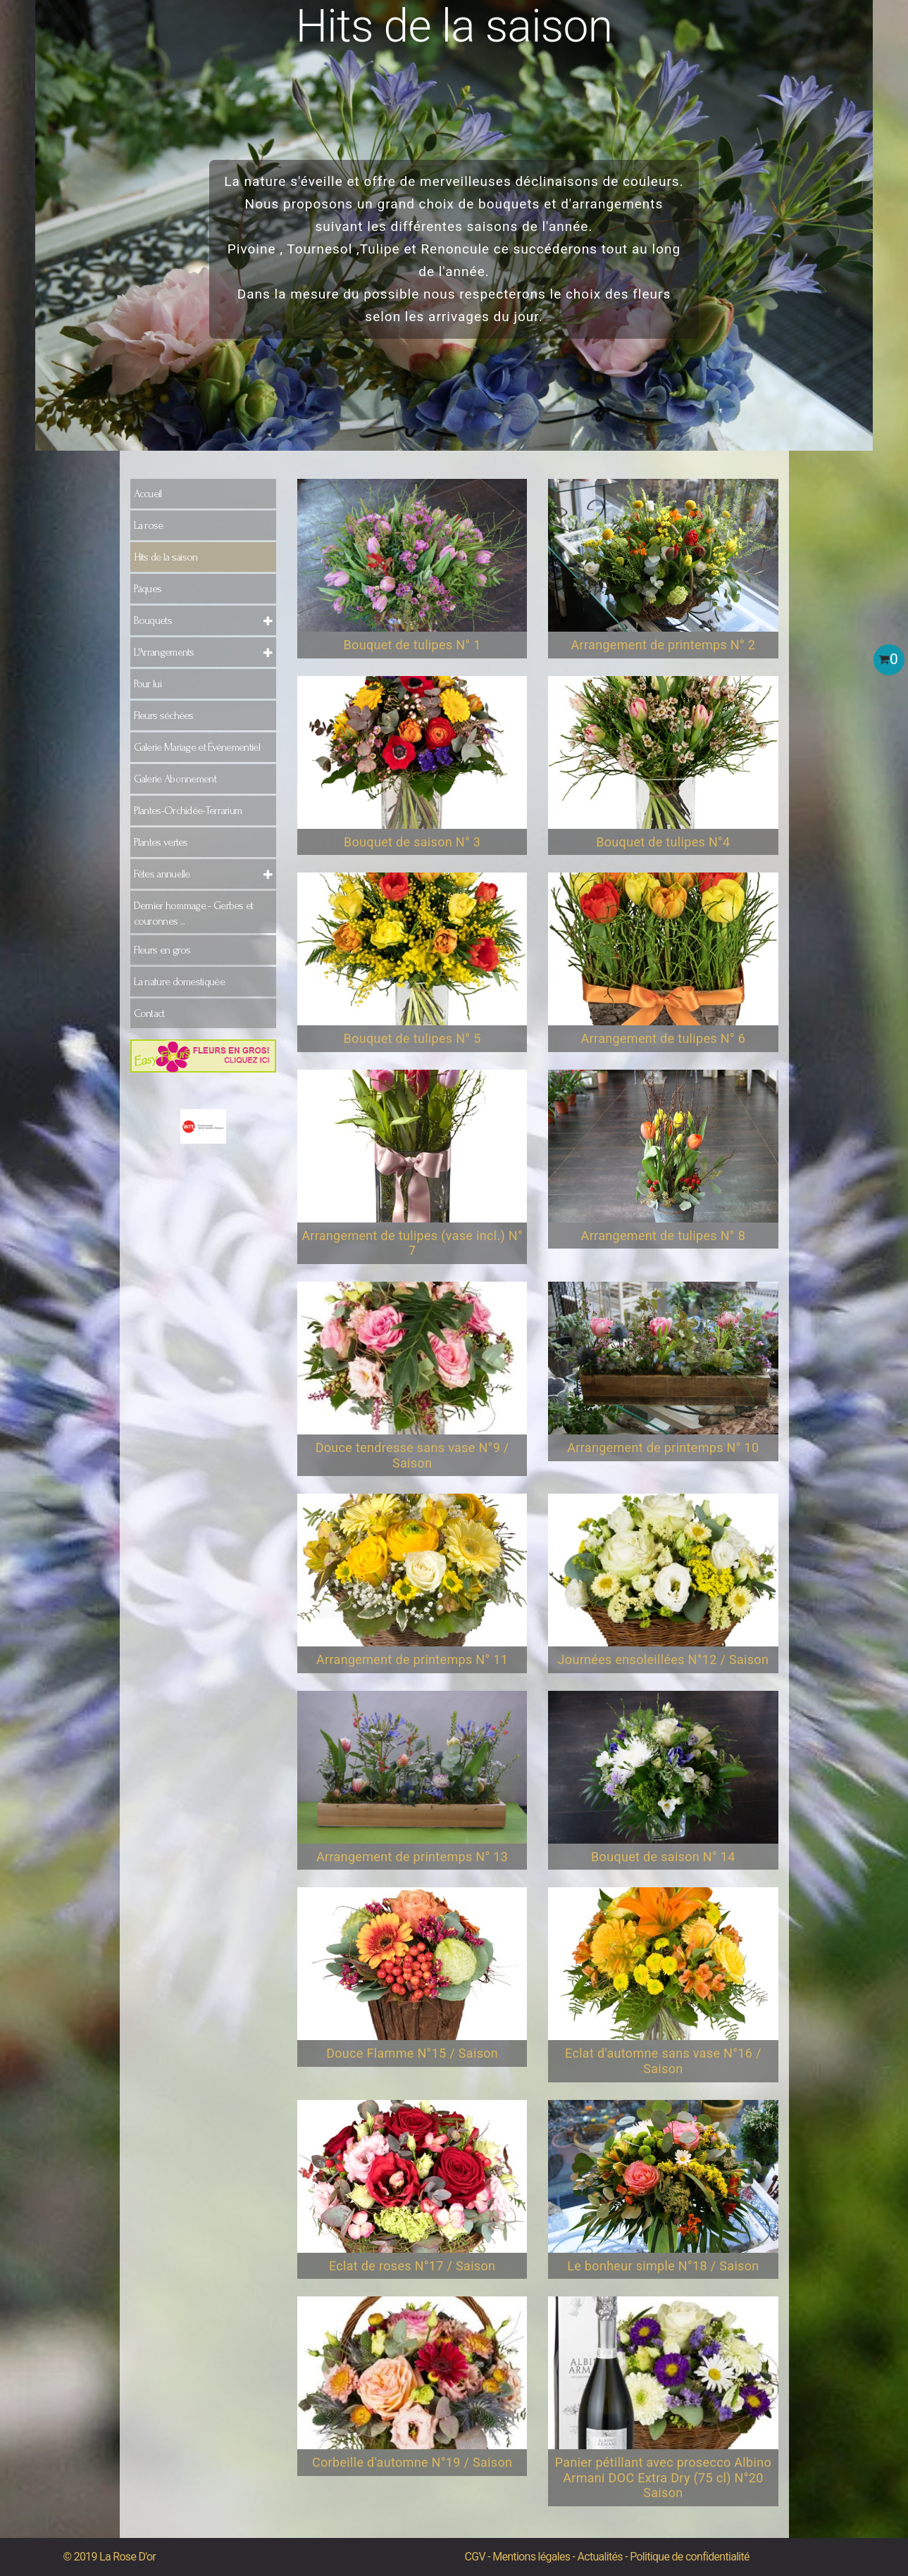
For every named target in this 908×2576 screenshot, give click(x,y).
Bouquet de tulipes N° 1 (412, 644)
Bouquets (153, 620)
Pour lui (147, 683)
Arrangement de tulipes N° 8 (663, 1235)
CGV (475, 2556)
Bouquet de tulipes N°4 (663, 841)
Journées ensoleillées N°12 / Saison (663, 1659)
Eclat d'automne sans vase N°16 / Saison (663, 2061)
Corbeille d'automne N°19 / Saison (412, 2462)
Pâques (148, 588)
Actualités (600, 2556)
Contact (149, 1013)
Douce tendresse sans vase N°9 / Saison (412, 1455)
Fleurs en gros (162, 950)
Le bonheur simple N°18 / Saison (663, 2265)
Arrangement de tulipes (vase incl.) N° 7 (412, 1243)
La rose (148, 525)
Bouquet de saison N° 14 (663, 1856)
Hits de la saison (166, 557)
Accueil (148, 493)
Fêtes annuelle (162, 874)
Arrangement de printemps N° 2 (663, 644)
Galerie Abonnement (175, 779)
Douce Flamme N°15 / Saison (412, 2053)
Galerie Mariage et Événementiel (197, 747)
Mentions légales (531, 2556)
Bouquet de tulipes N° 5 (412, 1038)
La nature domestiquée (179, 981)
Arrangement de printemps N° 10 (663, 1447)
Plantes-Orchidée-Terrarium (188, 810)
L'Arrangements (164, 652)
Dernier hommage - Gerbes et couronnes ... (194, 913)
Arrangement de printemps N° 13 (412, 1856)
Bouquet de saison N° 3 (412, 841)
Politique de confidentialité (690, 2556)
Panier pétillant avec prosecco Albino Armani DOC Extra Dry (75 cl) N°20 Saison (663, 2477)
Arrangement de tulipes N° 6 (663, 1038)
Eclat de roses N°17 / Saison (412, 2265)
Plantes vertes (161, 842)
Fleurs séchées (164, 715)
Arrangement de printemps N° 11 (412, 1659)
